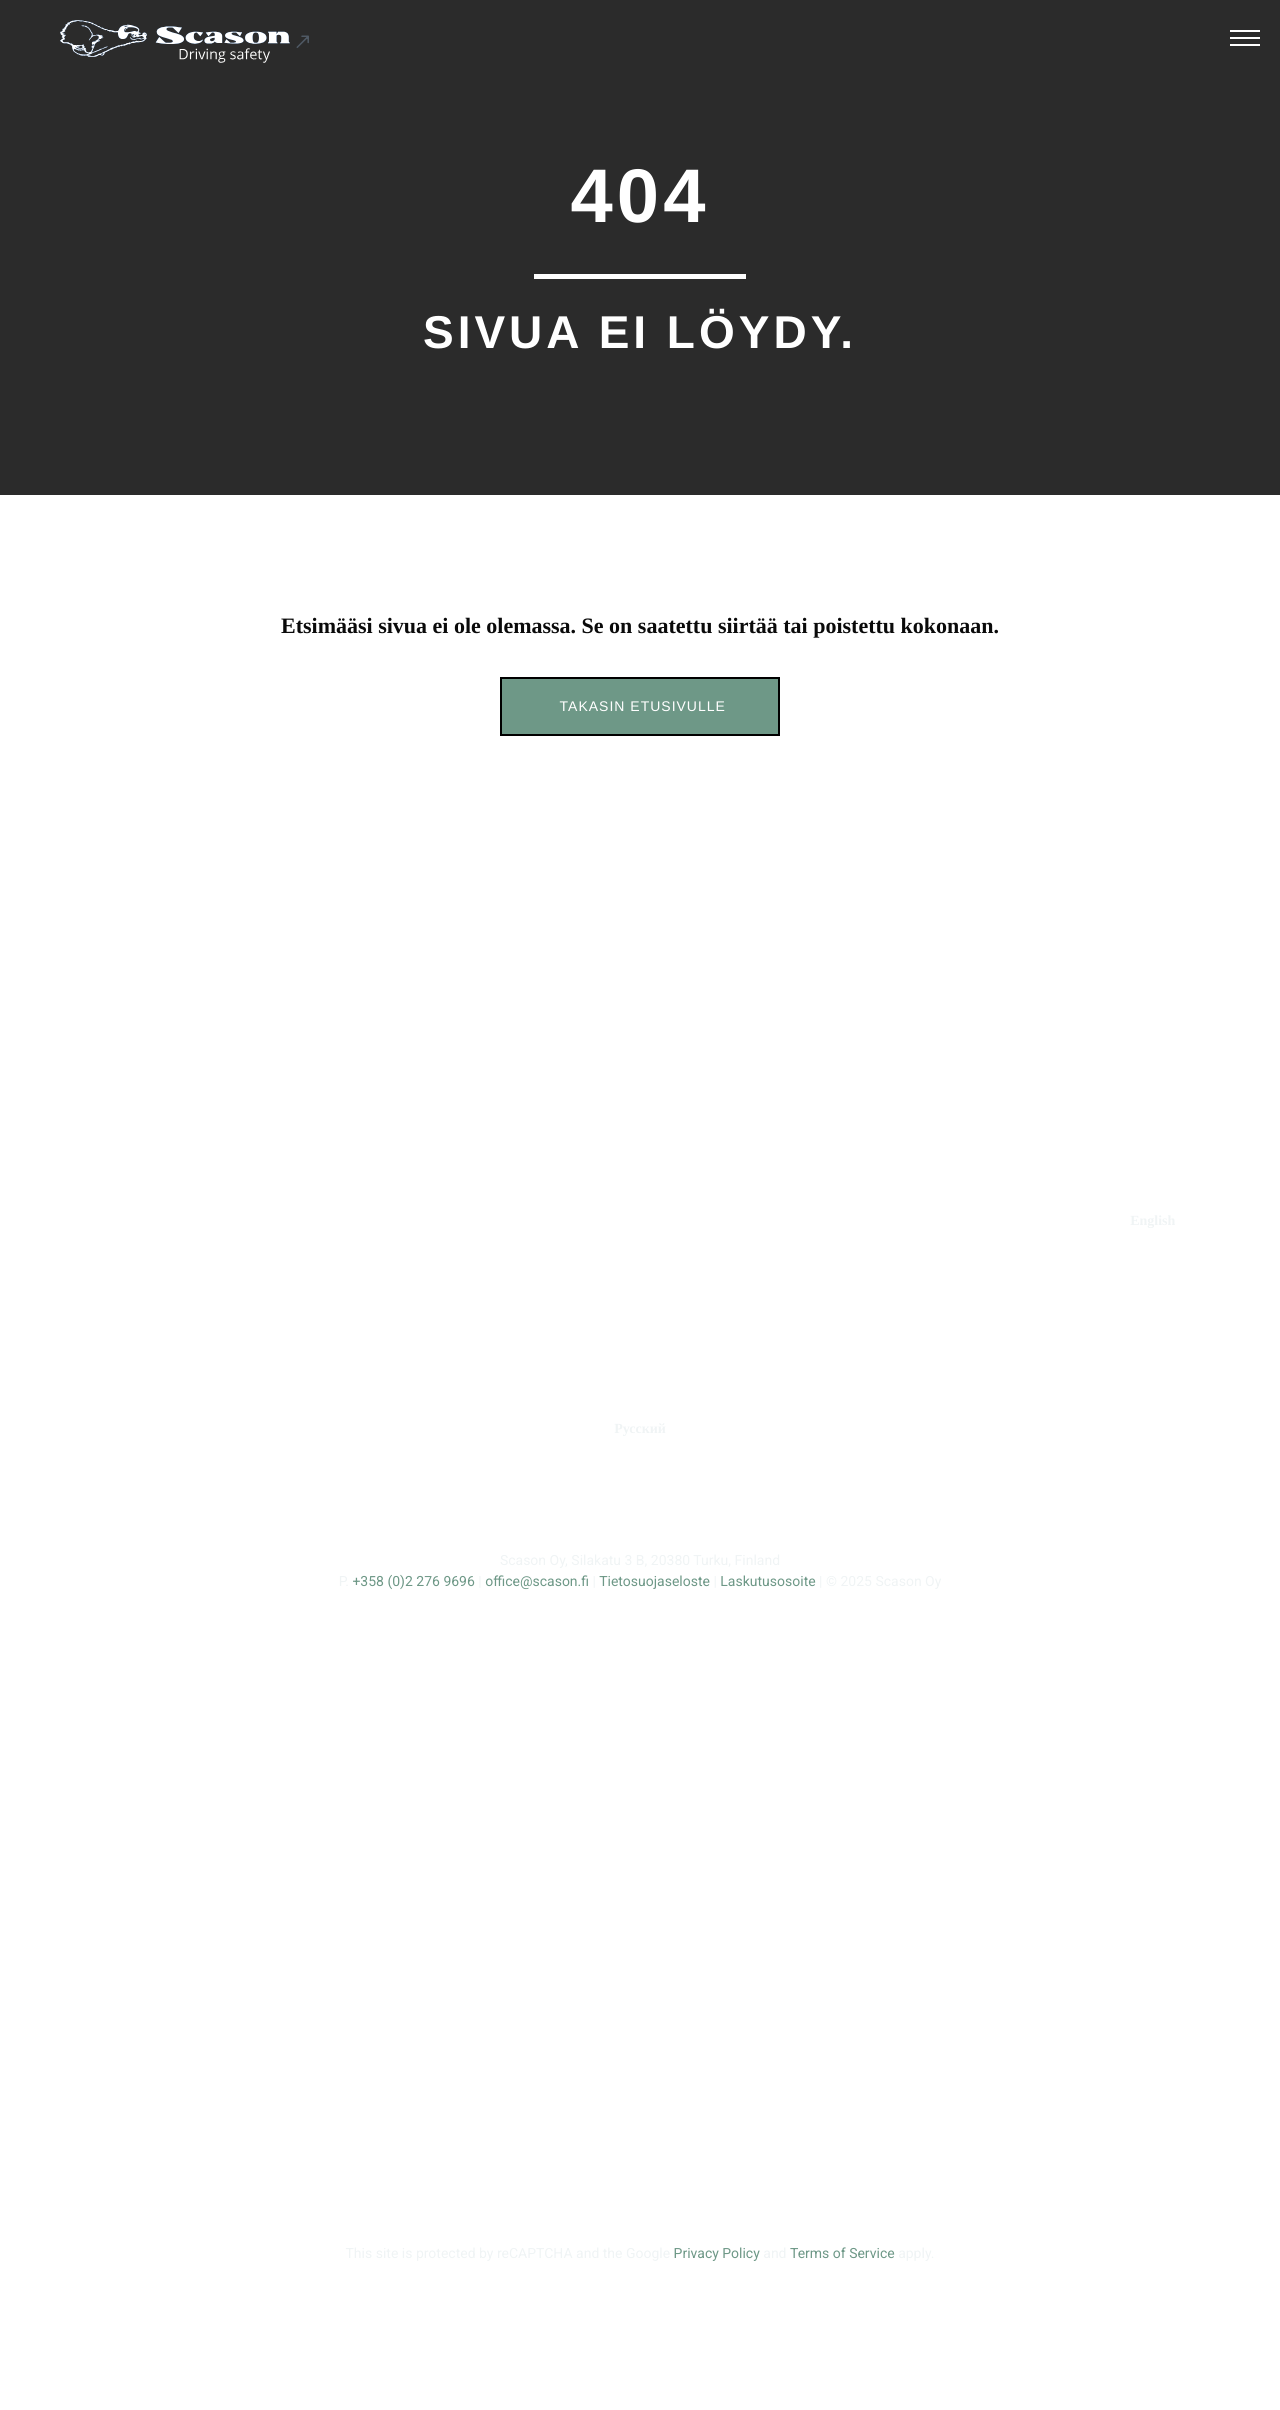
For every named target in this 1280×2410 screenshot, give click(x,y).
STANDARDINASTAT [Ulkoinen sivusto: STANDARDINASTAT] (450, 1221)
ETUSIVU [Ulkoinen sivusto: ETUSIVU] (136, 1221)
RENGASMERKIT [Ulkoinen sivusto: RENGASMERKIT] (1011, 1221)
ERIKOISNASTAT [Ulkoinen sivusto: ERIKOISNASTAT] (274, 1221)
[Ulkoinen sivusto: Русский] (640, 1430)
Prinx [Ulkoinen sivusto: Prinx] (1021, 1265)
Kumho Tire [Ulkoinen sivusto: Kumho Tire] (1020, 1385)
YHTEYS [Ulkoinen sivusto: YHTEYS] (863, 1221)
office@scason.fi (537, 1582)
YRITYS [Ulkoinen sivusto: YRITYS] (757, 1221)
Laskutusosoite (767, 1582)
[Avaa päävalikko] (1245, 41)
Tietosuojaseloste (654, 1582)
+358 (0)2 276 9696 (413, 1582)
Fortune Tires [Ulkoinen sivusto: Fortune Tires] (1020, 1305)
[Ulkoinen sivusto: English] (1152, 1222)
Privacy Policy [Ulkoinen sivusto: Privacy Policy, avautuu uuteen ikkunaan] (717, 2254)
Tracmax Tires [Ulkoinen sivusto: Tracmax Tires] (1021, 1345)
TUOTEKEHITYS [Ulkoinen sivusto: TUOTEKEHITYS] (624, 1221)
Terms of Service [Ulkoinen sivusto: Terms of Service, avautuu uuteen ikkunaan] (842, 2254)
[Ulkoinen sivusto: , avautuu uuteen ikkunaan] (576, 1502)
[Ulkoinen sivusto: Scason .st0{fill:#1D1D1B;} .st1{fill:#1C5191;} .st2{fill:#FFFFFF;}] (185, 41)
